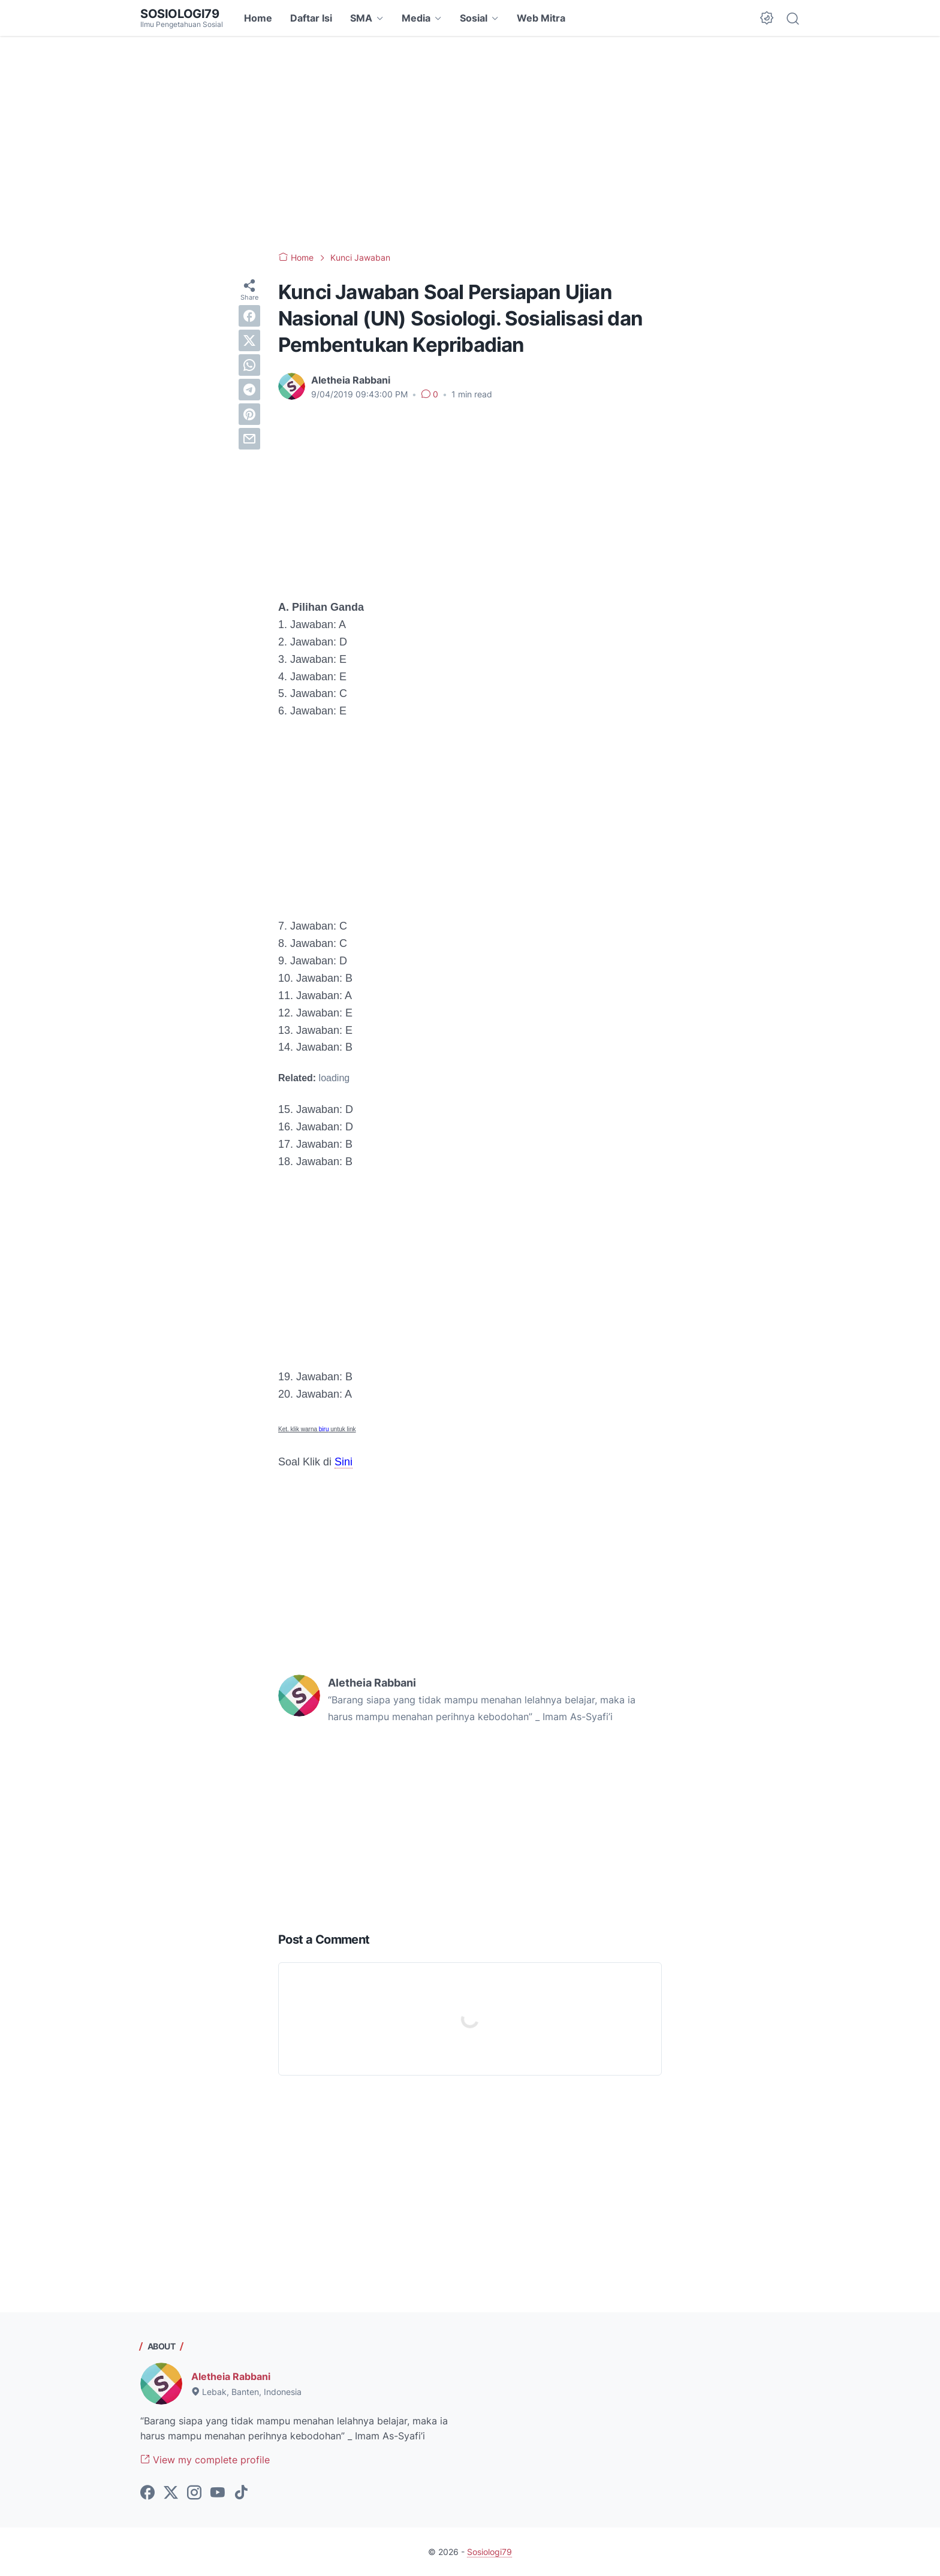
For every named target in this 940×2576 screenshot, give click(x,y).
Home (258, 18)
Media (416, 18)
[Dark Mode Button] (767, 18)
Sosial (473, 18)
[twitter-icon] (171, 2493)
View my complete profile (205, 2460)
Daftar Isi (311, 18)
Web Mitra (541, 18)
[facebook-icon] (147, 2493)
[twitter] (249, 340)
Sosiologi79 (179, 14)
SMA (361, 18)
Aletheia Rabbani (230, 2376)
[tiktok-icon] (241, 2493)
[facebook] (249, 316)
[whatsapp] (249, 365)
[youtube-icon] (217, 2493)
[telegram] (249, 389)
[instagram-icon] (194, 2493)
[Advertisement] (470, 144)
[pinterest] (249, 414)
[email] (249, 439)
